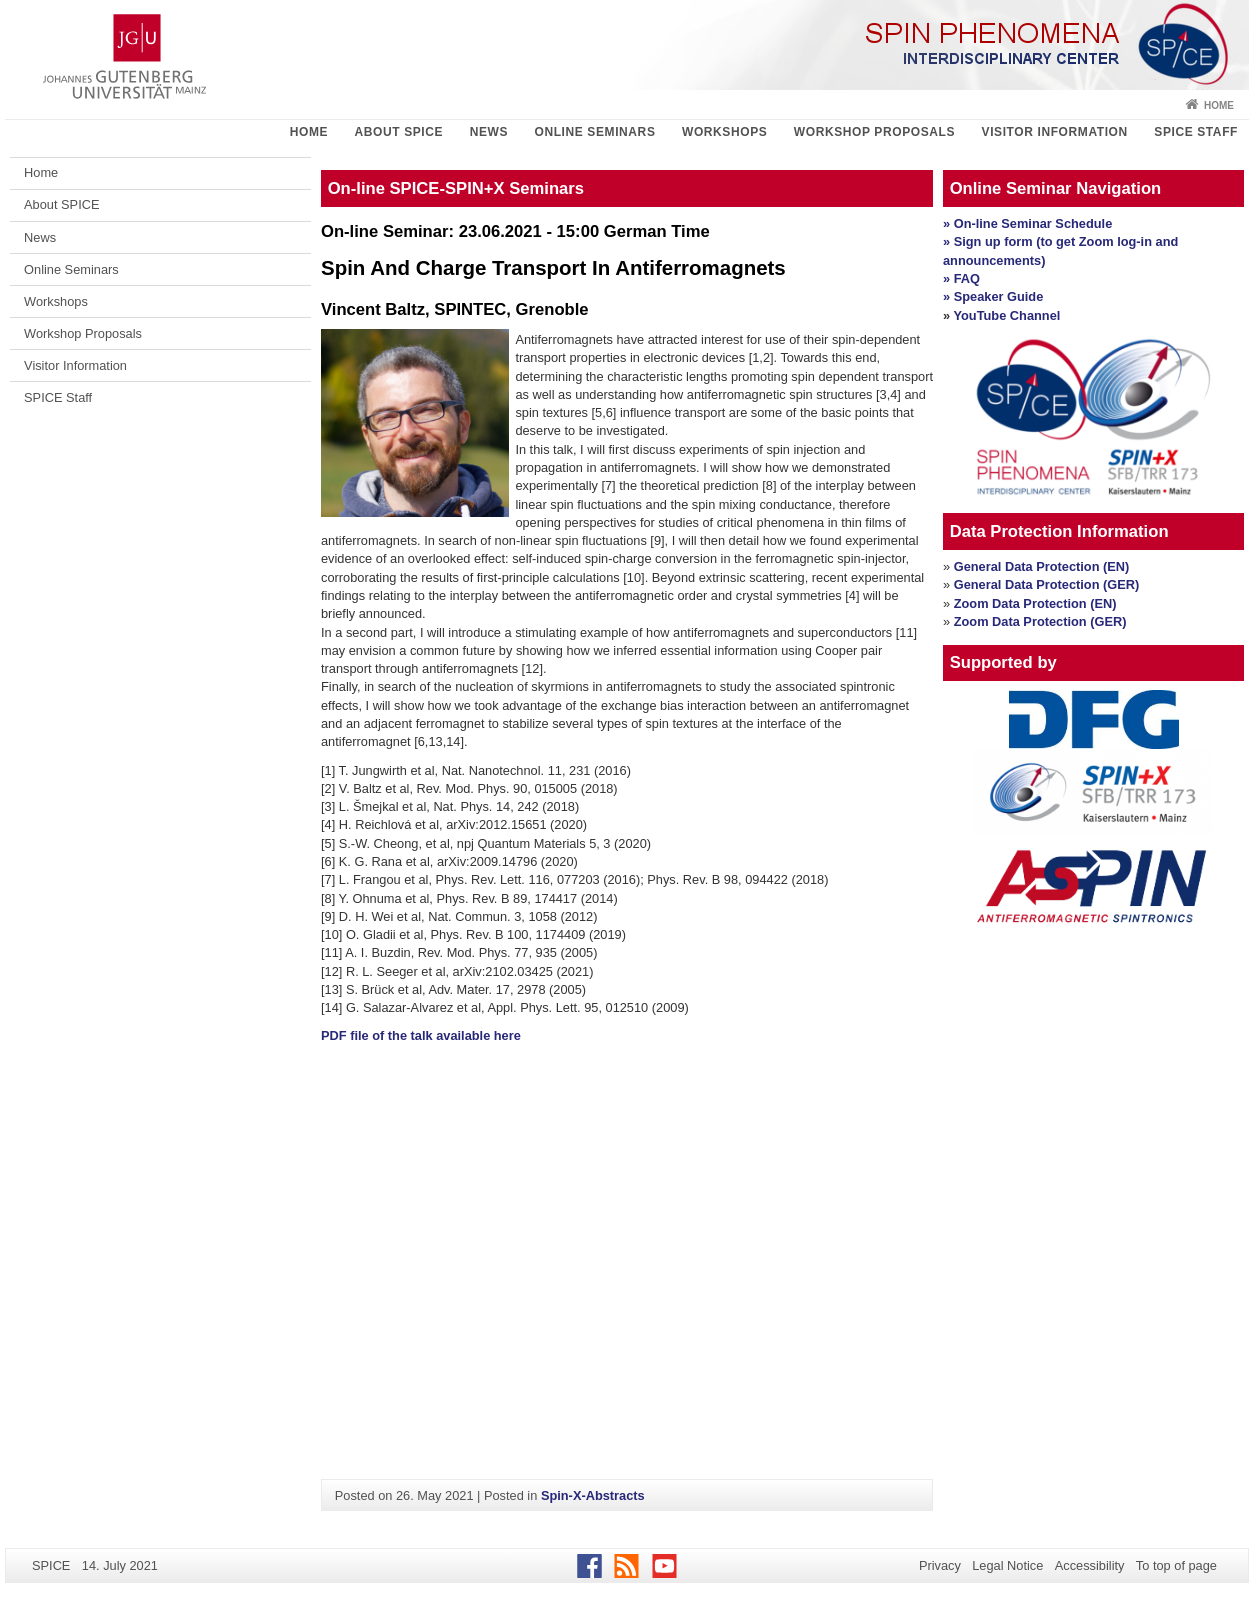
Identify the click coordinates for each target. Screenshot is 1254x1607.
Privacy (940, 1565)
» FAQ (961, 278)
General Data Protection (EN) (1042, 566)
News (489, 132)
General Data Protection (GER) (1047, 584)
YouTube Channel (1006, 315)
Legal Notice (1007, 1565)
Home (1219, 105)
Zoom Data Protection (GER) (1040, 621)
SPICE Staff (1196, 132)
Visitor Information (1055, 132)
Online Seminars (594, 132)
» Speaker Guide (993, 296)
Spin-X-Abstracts (593, 1495)
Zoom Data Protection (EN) (1035, 603)
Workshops (724, 132)
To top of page (1176, 1565)
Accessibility (1090, 1565)
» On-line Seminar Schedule (1027, 223)
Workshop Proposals (874, 132)
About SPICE (399, 132)
